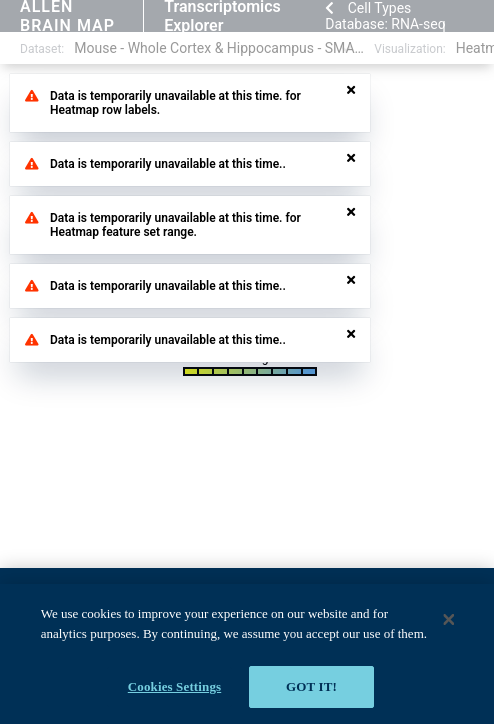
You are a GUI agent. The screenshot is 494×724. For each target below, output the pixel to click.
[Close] (449, 619)
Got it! (311, 686)
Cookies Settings (174, 686)
